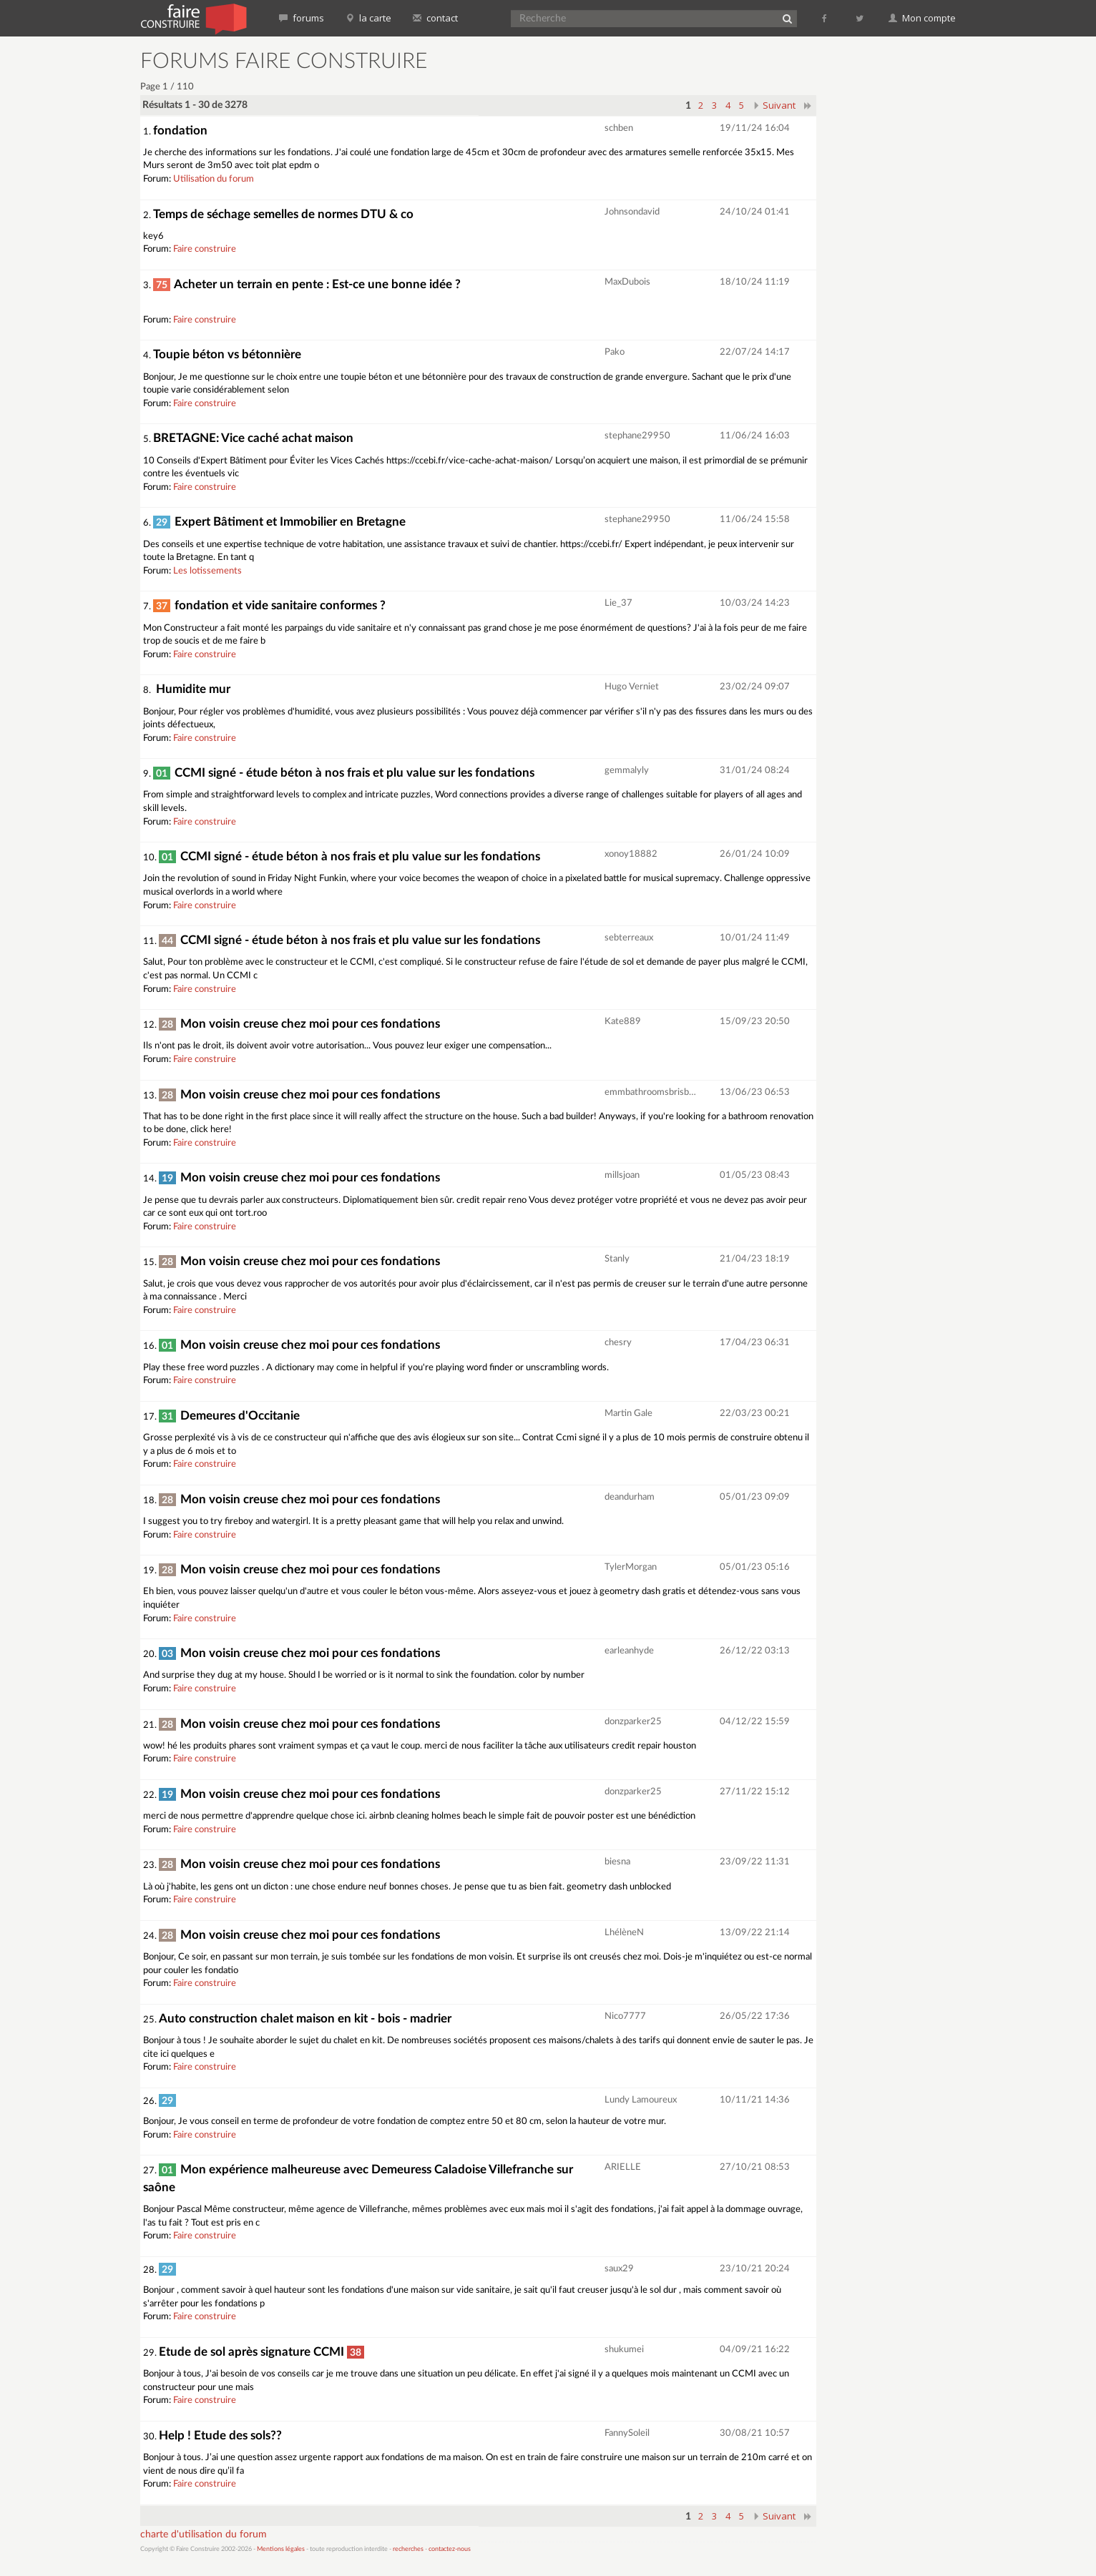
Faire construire (204, 249)
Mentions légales (281, 2549)
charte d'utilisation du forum (203, 2535)
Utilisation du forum (213, 179)
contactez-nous (450, 2549)
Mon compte (922, 17)
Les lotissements (207, 571)
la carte (368, 17)
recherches (408, 2549)
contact (435, 17)
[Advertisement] (895, 264)
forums (301, 17)
